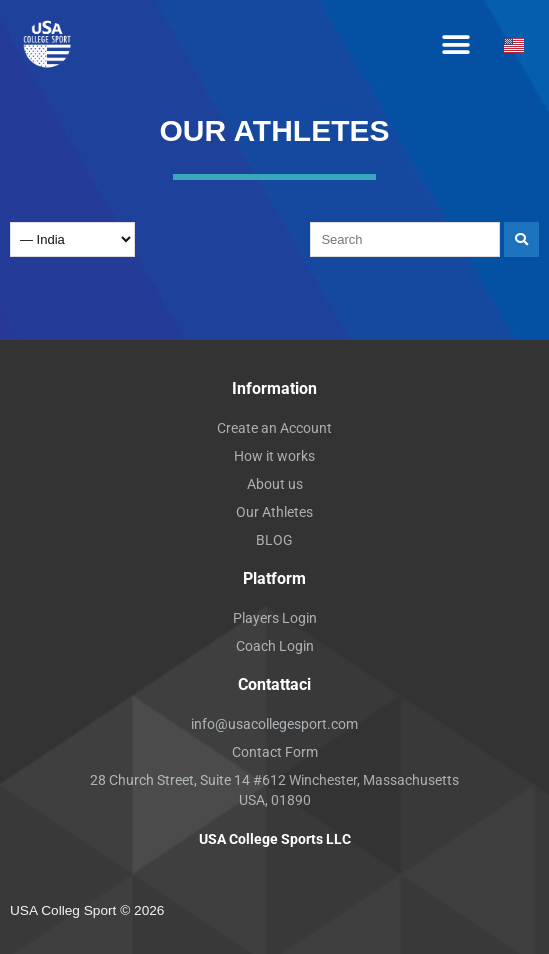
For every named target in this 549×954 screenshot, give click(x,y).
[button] (455, 45)
